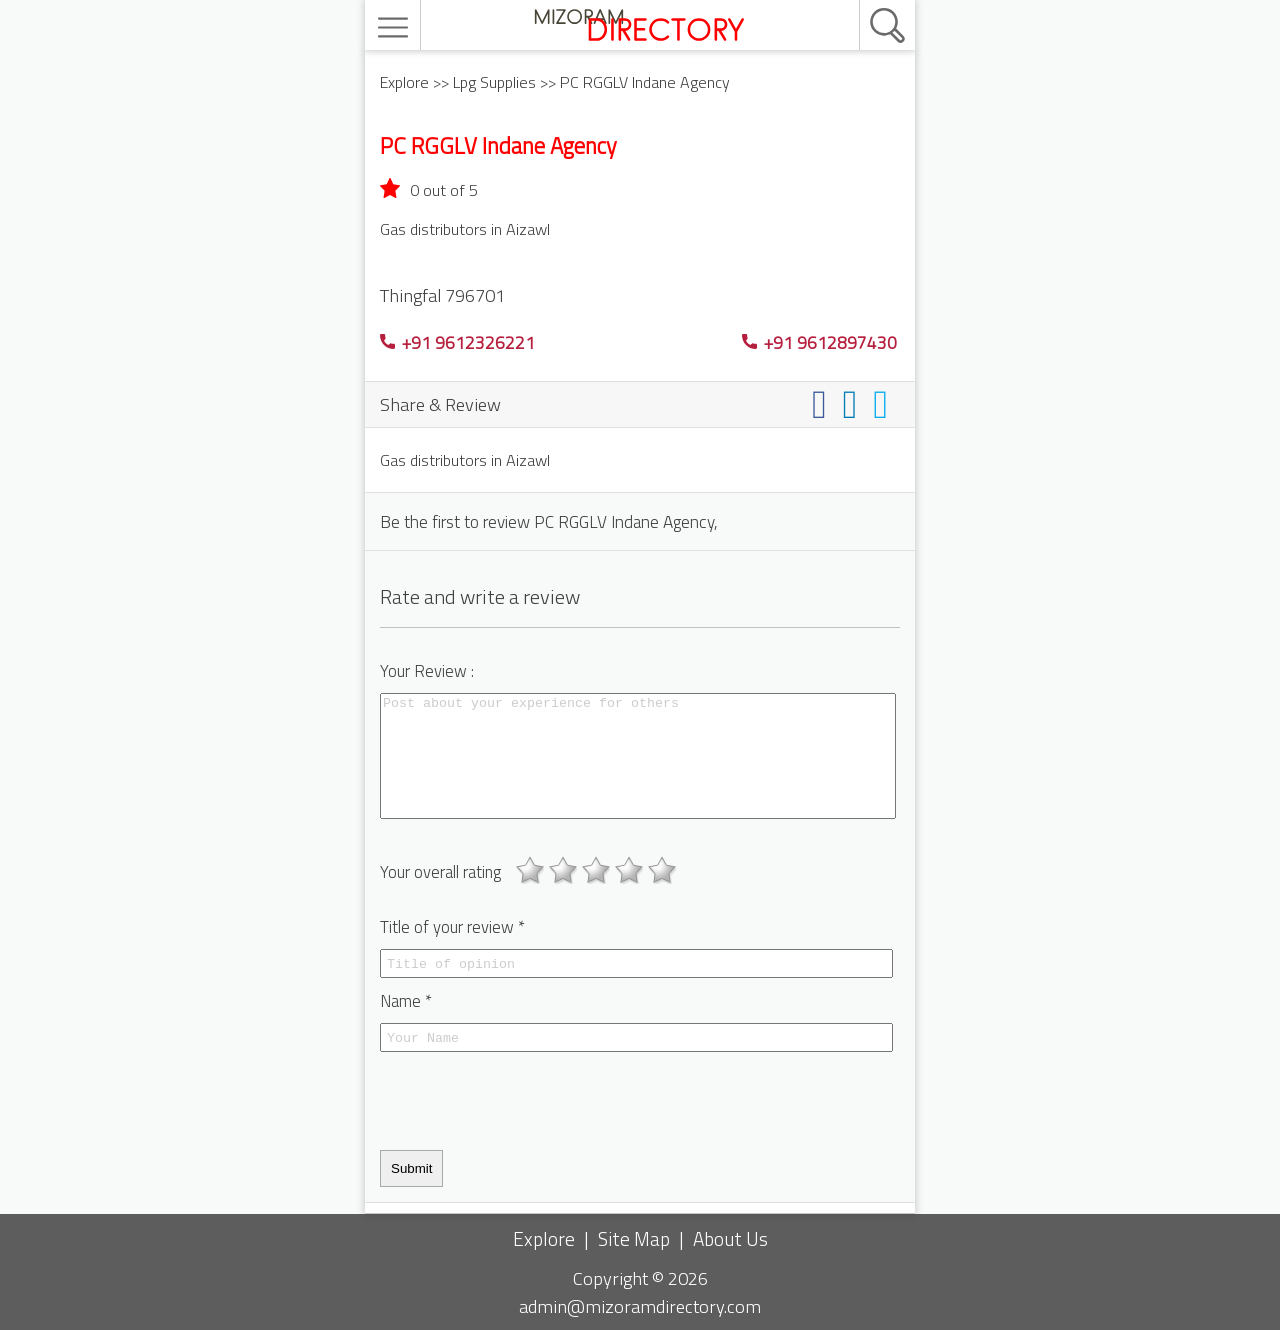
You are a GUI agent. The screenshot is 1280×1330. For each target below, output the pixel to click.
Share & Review (440, 404)
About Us (730, 1238)
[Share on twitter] (884, 403)
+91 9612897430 (819, 342)
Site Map (634, 1238)
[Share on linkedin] (854, 403)
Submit (411, 1168)
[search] (866, 1)
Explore (404, 82)
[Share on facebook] (823, 403)
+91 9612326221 (457, 342)
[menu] (395, 27)
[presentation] (532, 1101)
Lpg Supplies (494, 82)
